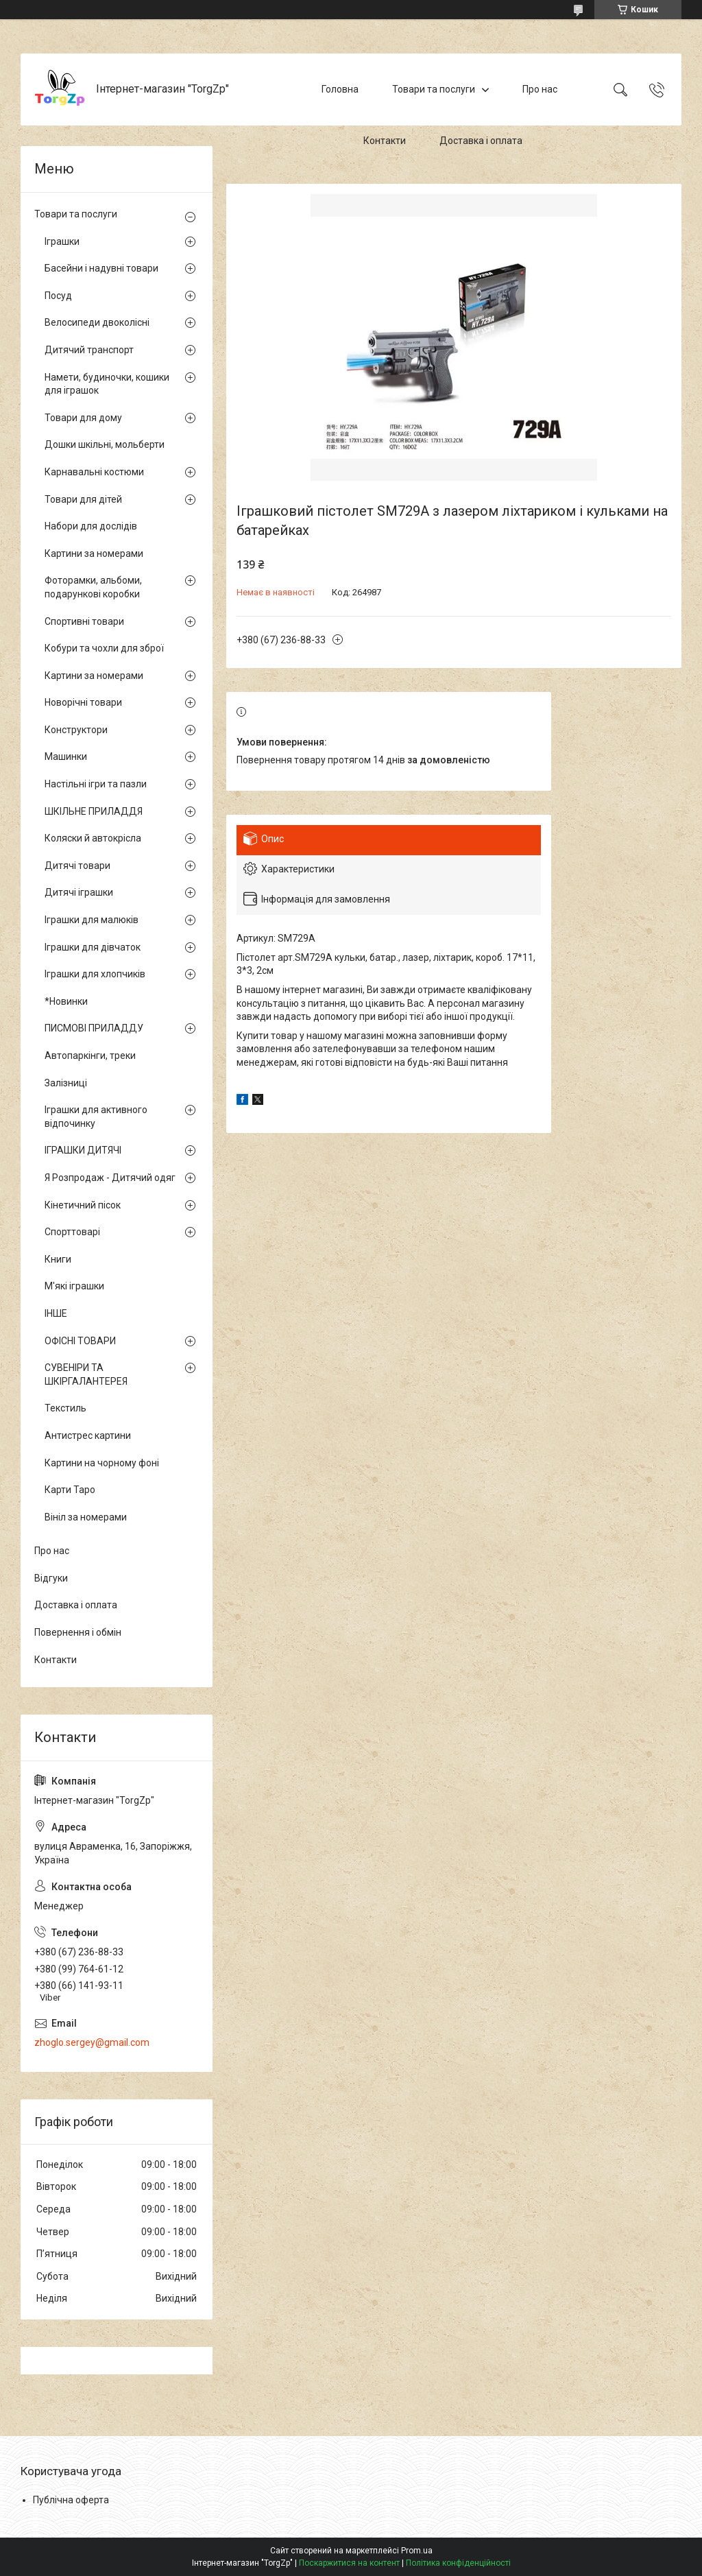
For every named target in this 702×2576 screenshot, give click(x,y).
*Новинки (66, 1001)
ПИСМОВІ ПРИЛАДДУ (94, 1028)
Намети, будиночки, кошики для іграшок (107, 384)
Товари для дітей (83, 499)
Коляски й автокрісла (93, 838)
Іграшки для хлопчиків (95, 973)
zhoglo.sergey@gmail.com (91, 2042)
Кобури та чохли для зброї (104, 648)
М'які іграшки (74, 1285)
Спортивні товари (84, 621)
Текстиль (65, 1408)
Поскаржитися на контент (349, 2563)
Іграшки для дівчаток (93, 947)
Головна (340, 89)
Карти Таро (70, 1489)
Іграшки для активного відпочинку (96, 1116)
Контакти (384, 140)
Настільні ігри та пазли (96, 783)
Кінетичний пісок (83, 1205)
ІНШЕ (56, 1313)
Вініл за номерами (86, 1517)
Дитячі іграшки (79, 892)
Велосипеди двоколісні (97, 322)
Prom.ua (417, 2550)
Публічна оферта (71, 2499)
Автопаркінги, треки (90, 1055)
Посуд (58, 295)
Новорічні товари (83, 702)
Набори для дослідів (91, 526)
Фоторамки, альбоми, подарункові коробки (93, 587)
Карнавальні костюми (94, 471)
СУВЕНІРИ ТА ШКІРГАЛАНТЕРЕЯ (86, 1374)
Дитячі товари (77, 865)
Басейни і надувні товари (101, 268)
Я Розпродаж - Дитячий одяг (110, 1177)
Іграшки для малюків (91, 919)
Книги (58, 1259)
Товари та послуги (433, 89)
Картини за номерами (94, 553)
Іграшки (62, 241)
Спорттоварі (72, 1231)
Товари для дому (83, 417)
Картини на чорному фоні (102, 1462)
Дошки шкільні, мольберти (105, 444)
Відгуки (51, 1578)
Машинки (66, 756)
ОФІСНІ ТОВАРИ (80, 1340)
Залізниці (66, 1082)
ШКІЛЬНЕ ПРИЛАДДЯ (94, 811)
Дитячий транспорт (89, 349)
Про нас (539, 89)
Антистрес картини (88, 1435)
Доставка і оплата (480, 140)
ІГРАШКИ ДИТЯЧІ (83, 1150)
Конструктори (76, 729)
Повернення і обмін (77, 1632)
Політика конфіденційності (458, 2563)
